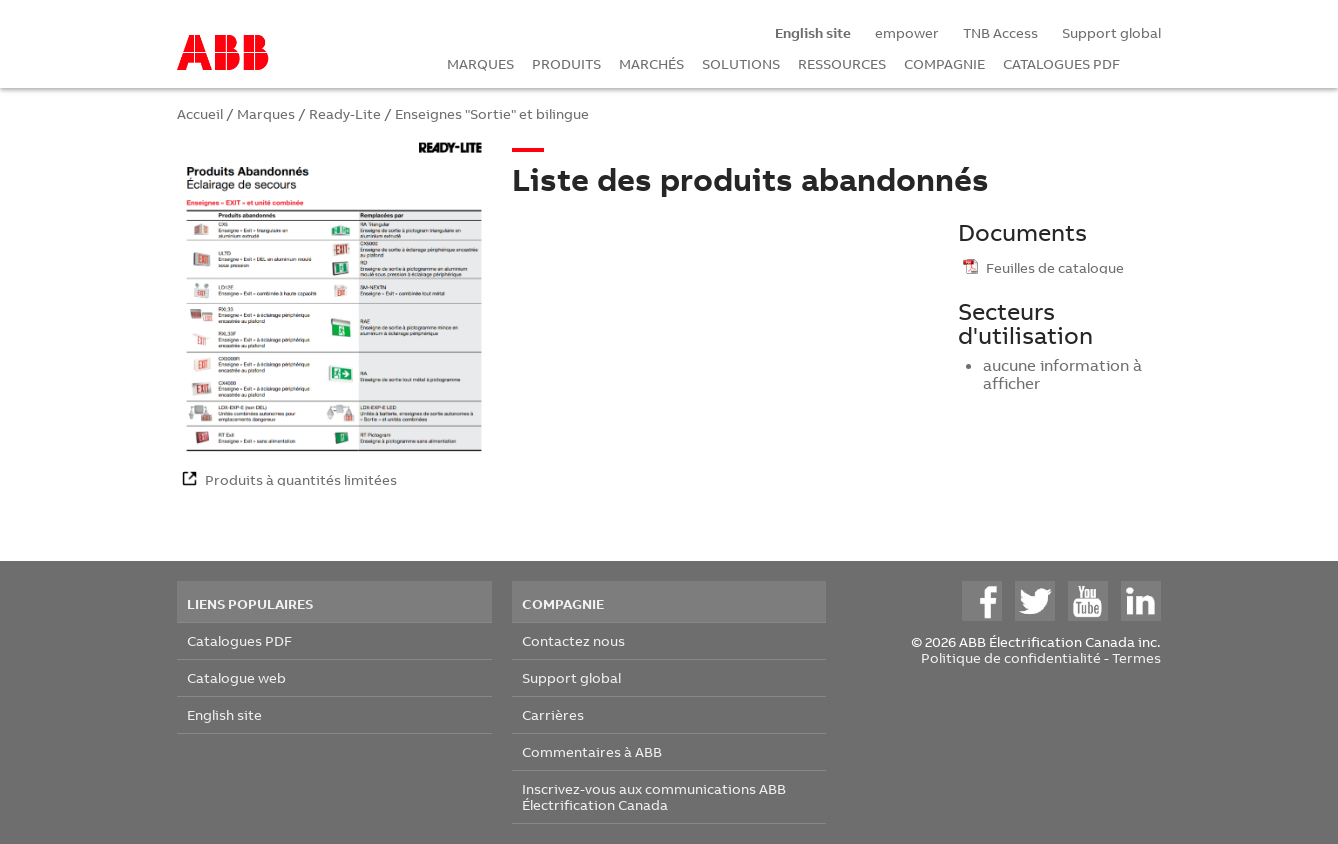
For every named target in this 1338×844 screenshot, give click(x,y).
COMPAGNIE (944, 63)
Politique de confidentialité (1011, 657)
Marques (266, 113)
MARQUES (480, 63)
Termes (1136, 657)
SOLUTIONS (741, 63)
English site (224, 714)
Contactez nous (573, 640)
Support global (1111, 32)
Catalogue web (236, 677)
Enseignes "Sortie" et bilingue (492, 113)
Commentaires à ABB (592, 751)
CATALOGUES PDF (1061, 63)
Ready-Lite (345, 113)
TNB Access (1000, 32)
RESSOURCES (842, 63)
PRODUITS (566, 63)
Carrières (553, 714)
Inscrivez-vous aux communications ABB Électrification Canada (654, 796)
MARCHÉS (651, 63)
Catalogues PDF (239, 640)
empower (907, 32)
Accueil (200, 113)
